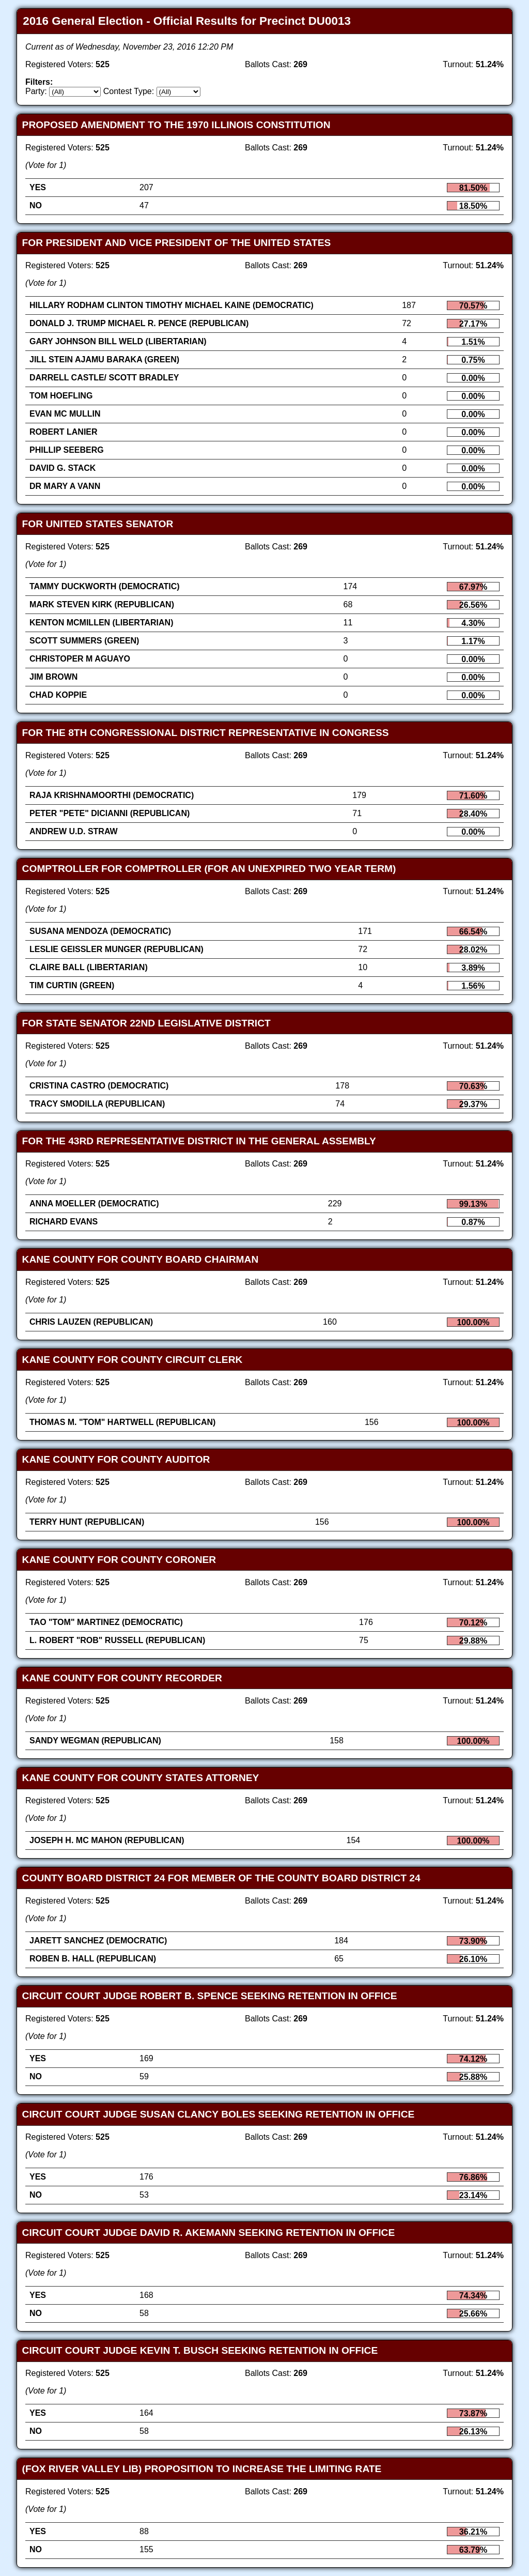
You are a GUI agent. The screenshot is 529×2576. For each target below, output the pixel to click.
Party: (36, 91)
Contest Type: (128, 91)
